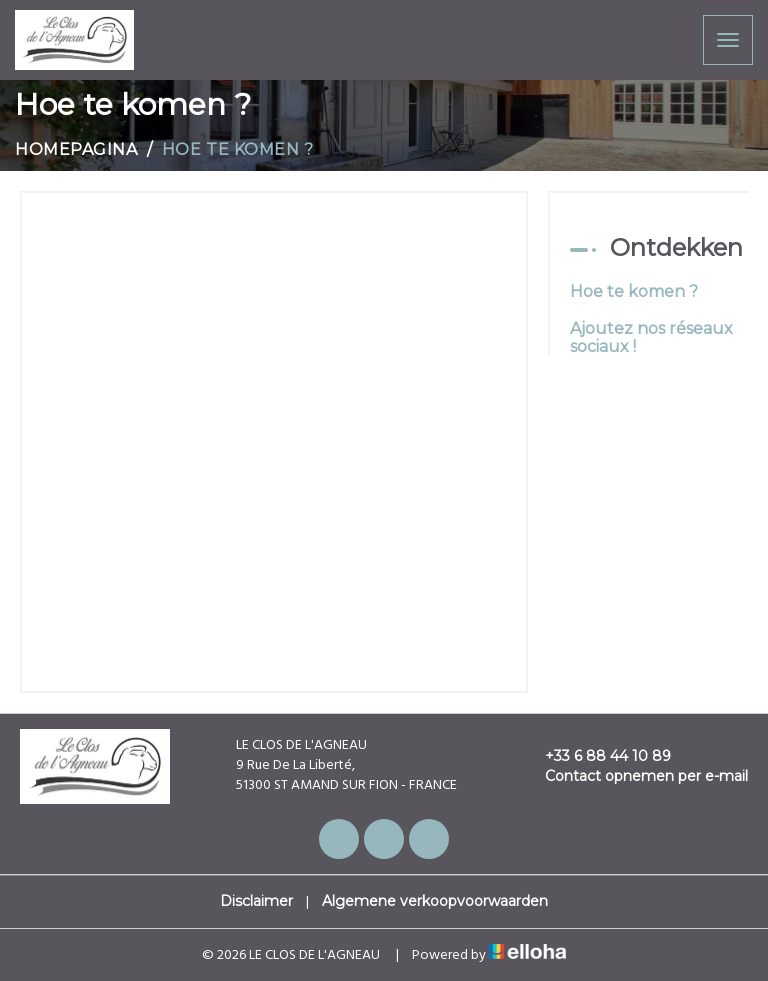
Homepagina (76, 149)
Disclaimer (256, 901)
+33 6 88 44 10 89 (596, 756)
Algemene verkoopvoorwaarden (435, 901)
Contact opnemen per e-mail (635, 776)
